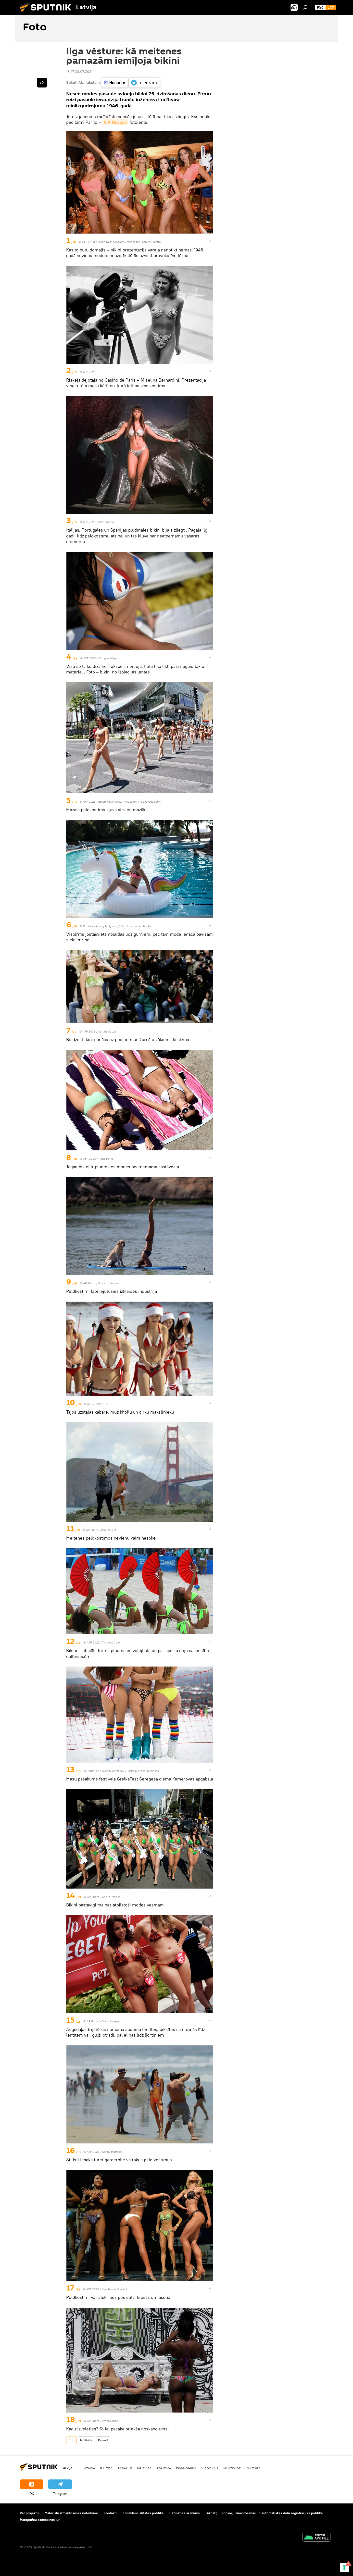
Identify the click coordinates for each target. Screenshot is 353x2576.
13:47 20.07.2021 (79, 71)
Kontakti (110, 2513)
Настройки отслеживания (40, 2519)
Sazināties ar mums (184, 2513)
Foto (71, 2440)
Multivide (86, 2440)
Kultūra (253, 2468)
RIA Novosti (115, 122)
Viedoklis (209, 2468)
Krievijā (144, 2468)
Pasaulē (103, 2440)
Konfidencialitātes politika (143, 2513)
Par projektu (29, 2513)
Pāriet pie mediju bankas (136, 926)
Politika (163, 2468)
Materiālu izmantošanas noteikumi (71, 2513)
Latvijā (88, 2468)
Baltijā (106, 2468)
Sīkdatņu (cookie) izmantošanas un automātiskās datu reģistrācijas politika (264, 2513)
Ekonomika (186, 2468)
